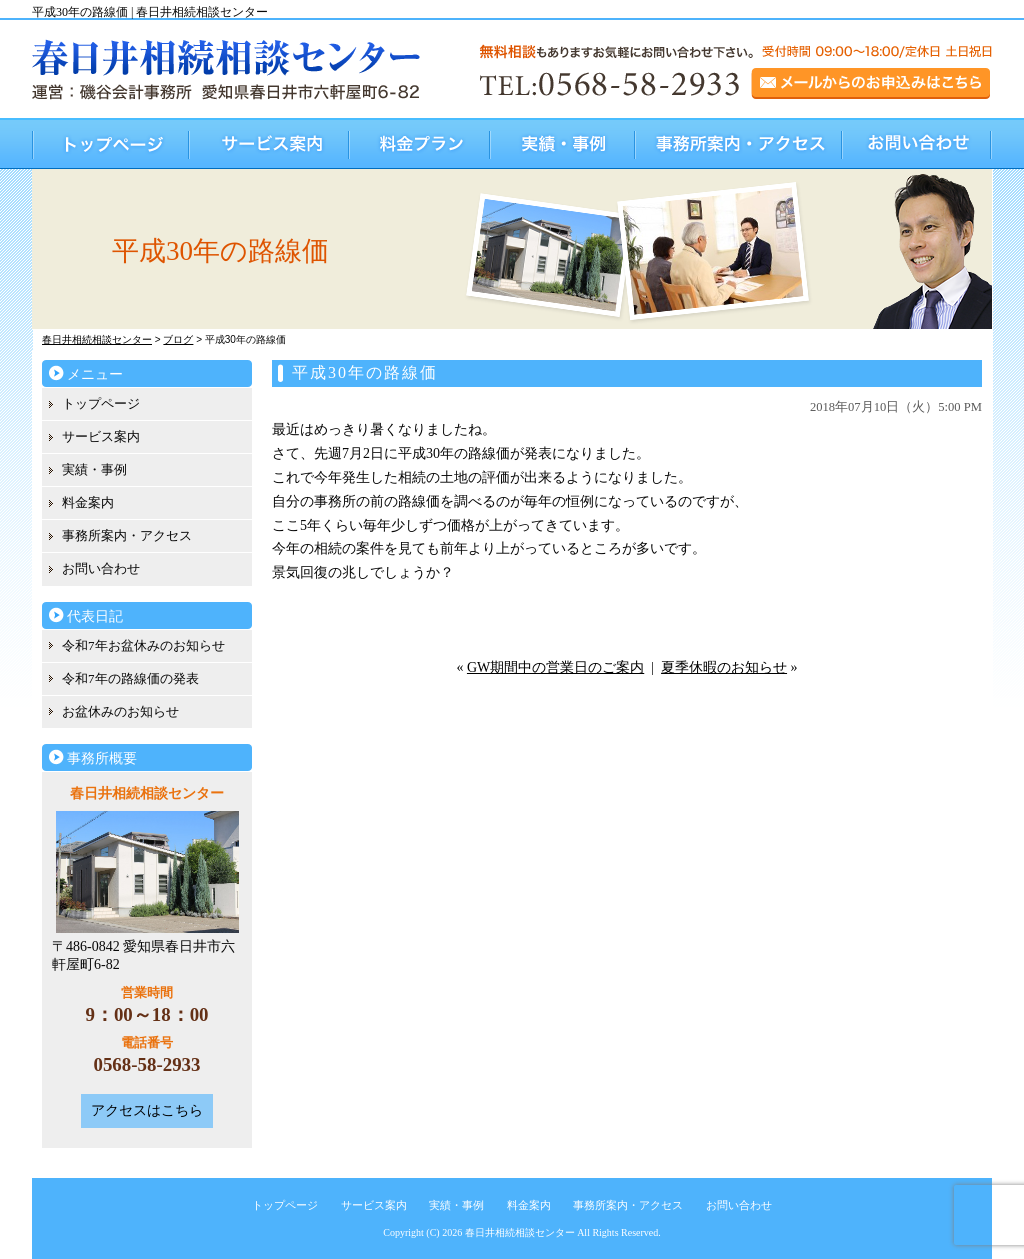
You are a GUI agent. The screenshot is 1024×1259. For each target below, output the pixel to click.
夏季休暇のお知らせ (724, 667)
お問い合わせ (917, 143)
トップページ (111, 143)
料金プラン (420, 143)
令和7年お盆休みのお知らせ (143, 645)
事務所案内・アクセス (739, 143)
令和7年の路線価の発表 (130, 678)
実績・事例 (563, 143)
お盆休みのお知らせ (120, 711)
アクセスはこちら (147, 1110)
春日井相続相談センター (520, 1232)
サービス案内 (270, 143)
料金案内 (88, 502)
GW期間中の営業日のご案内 (555, 667)
